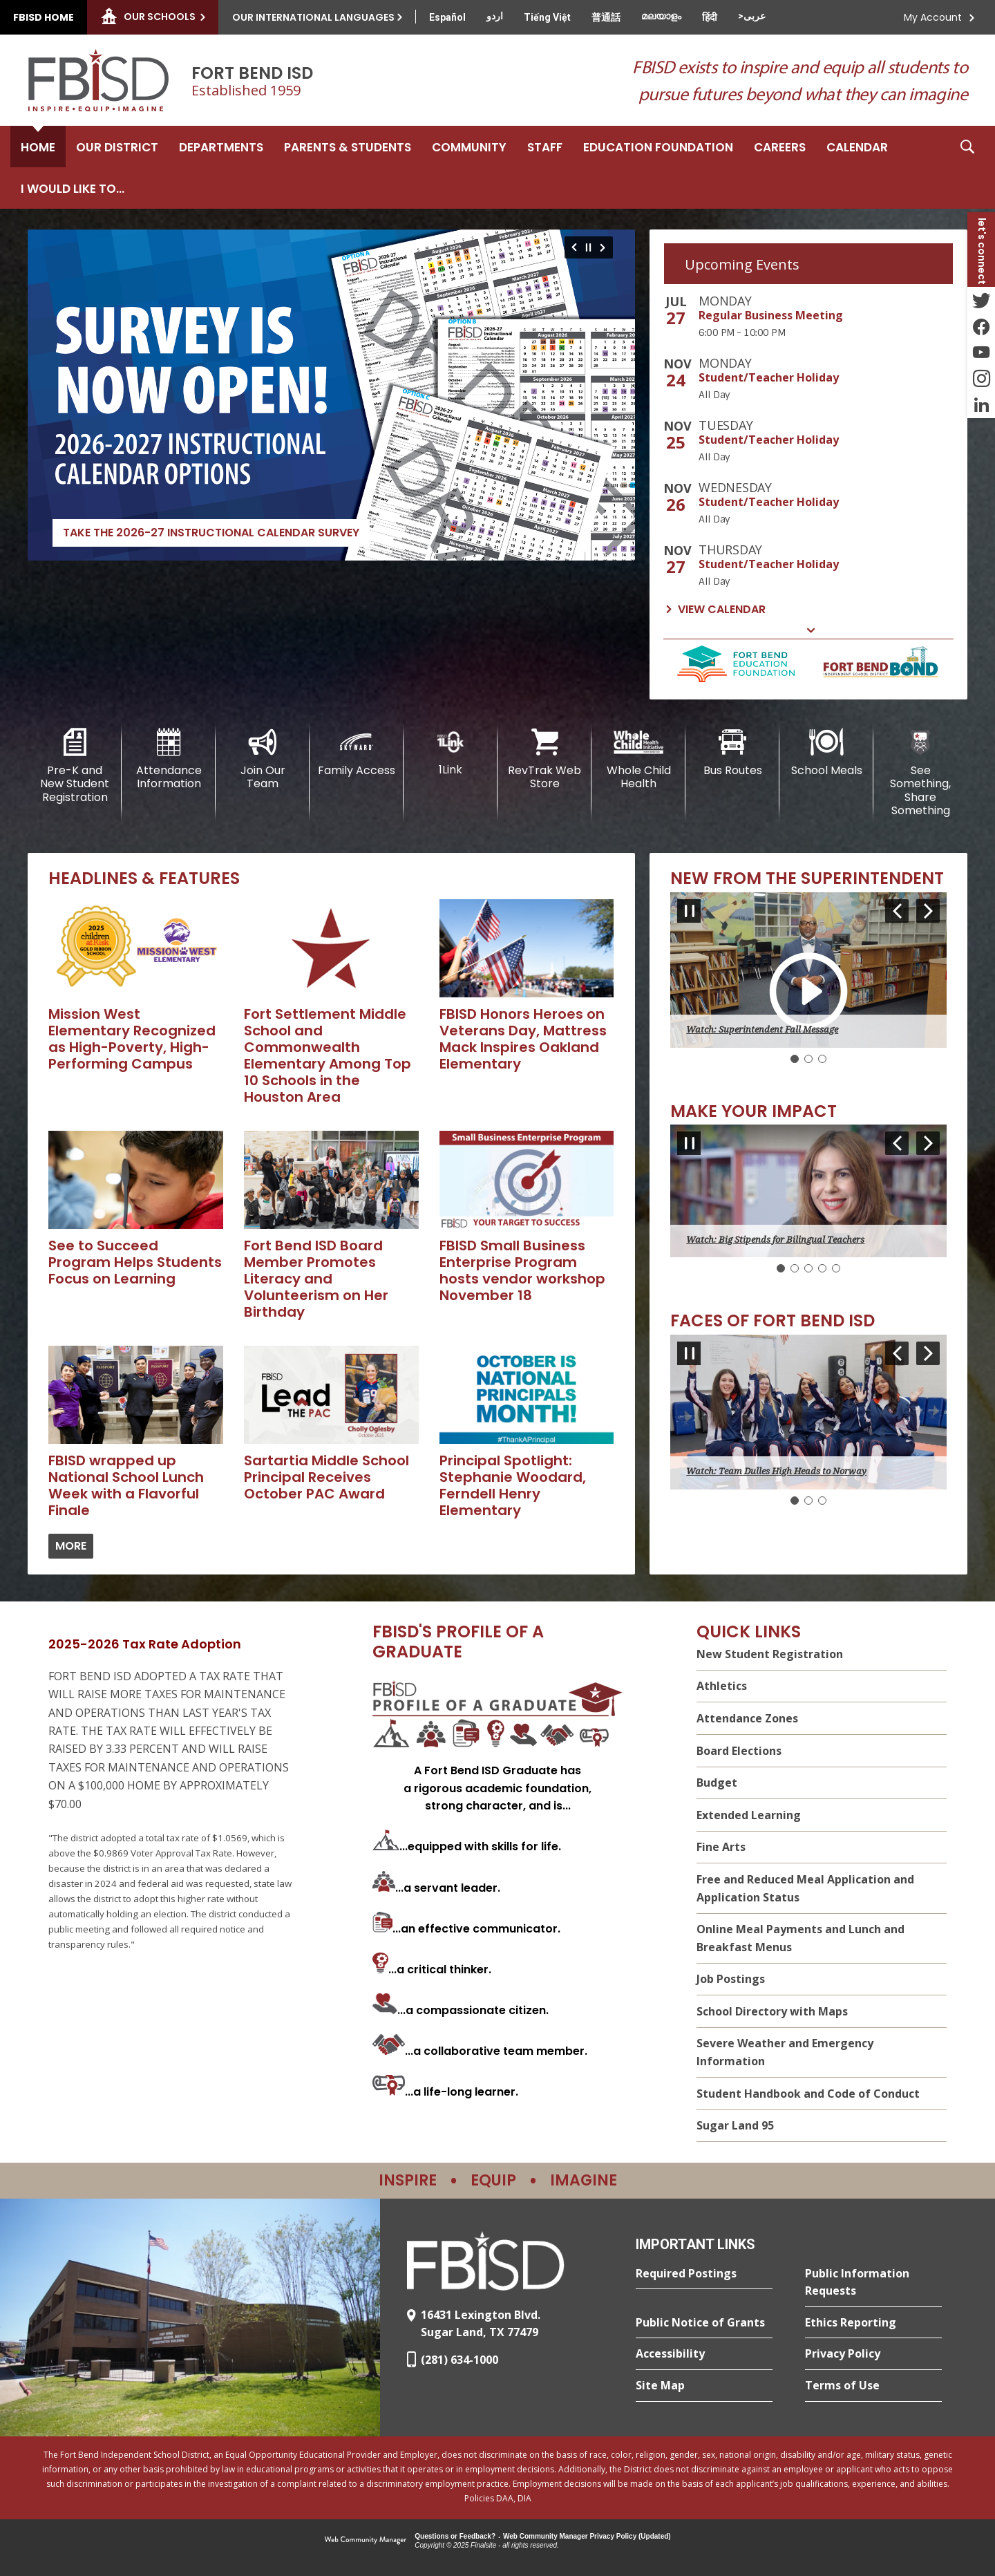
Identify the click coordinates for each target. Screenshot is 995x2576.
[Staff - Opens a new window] (545, 146)
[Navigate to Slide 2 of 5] (928, 1143)
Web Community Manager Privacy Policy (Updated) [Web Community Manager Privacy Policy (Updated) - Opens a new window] (587, 2536)
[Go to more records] (70, 1546)
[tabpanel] (808, 456)
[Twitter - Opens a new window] (981, 300)
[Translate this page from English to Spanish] (447, 17)
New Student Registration (769, 1654)
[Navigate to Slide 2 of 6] (605, 247)
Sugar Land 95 (735, 2125)
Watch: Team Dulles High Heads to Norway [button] (776, 1471)
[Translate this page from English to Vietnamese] (547, 17)
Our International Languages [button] (313, 17)
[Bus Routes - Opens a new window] (732, 752)
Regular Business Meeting (771, 315)
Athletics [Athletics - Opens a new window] (721, 1685)
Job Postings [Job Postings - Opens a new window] (730, 1978)
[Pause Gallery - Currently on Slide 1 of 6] (588, 247)
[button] (967, 167)
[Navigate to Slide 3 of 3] (897, 911)
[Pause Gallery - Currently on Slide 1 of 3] (689, 911)
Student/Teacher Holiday (769, 377)
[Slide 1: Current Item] (794, 1059)
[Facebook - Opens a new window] (981, 326)
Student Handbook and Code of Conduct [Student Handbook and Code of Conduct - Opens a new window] (808, 2093)
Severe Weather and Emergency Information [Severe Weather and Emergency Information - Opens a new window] (784, 2052)
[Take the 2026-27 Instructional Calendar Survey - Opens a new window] (331, 395)
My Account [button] (933, 17)
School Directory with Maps (772, 2011)
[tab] (808, 263)
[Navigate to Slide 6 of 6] (572, 247)
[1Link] (450, 752)
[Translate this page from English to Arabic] (752, 15)
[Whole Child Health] (638, 759)
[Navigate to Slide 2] (808, 1059)
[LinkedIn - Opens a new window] (981, 405)
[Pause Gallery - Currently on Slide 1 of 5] (689, 1143)
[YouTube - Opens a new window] (981, 352)
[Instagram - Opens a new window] (981, 378)
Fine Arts (721, 1846)
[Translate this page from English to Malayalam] (661, 15)
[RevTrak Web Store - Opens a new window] (544, 759)
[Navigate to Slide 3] (822, 1059)
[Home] (38, 146)
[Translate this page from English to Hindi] (709, 17)
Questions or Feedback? (455, 2536)
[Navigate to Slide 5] (836, 1268)
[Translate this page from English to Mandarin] (606, 17)
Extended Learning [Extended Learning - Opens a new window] (748, 1815)
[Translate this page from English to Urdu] (495, 15)
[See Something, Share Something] (920, 772)
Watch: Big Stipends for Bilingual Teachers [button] (775, 1239)
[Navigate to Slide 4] (822, 1268)
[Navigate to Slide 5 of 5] (897, 1143)
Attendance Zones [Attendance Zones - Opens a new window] (747, 1718)
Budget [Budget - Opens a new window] (716, 1782)
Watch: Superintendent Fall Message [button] (762, 1029)
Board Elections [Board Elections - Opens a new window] (738, 1750)
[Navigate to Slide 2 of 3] (928, 911)
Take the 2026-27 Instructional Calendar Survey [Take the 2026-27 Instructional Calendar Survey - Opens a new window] (211, 532)
